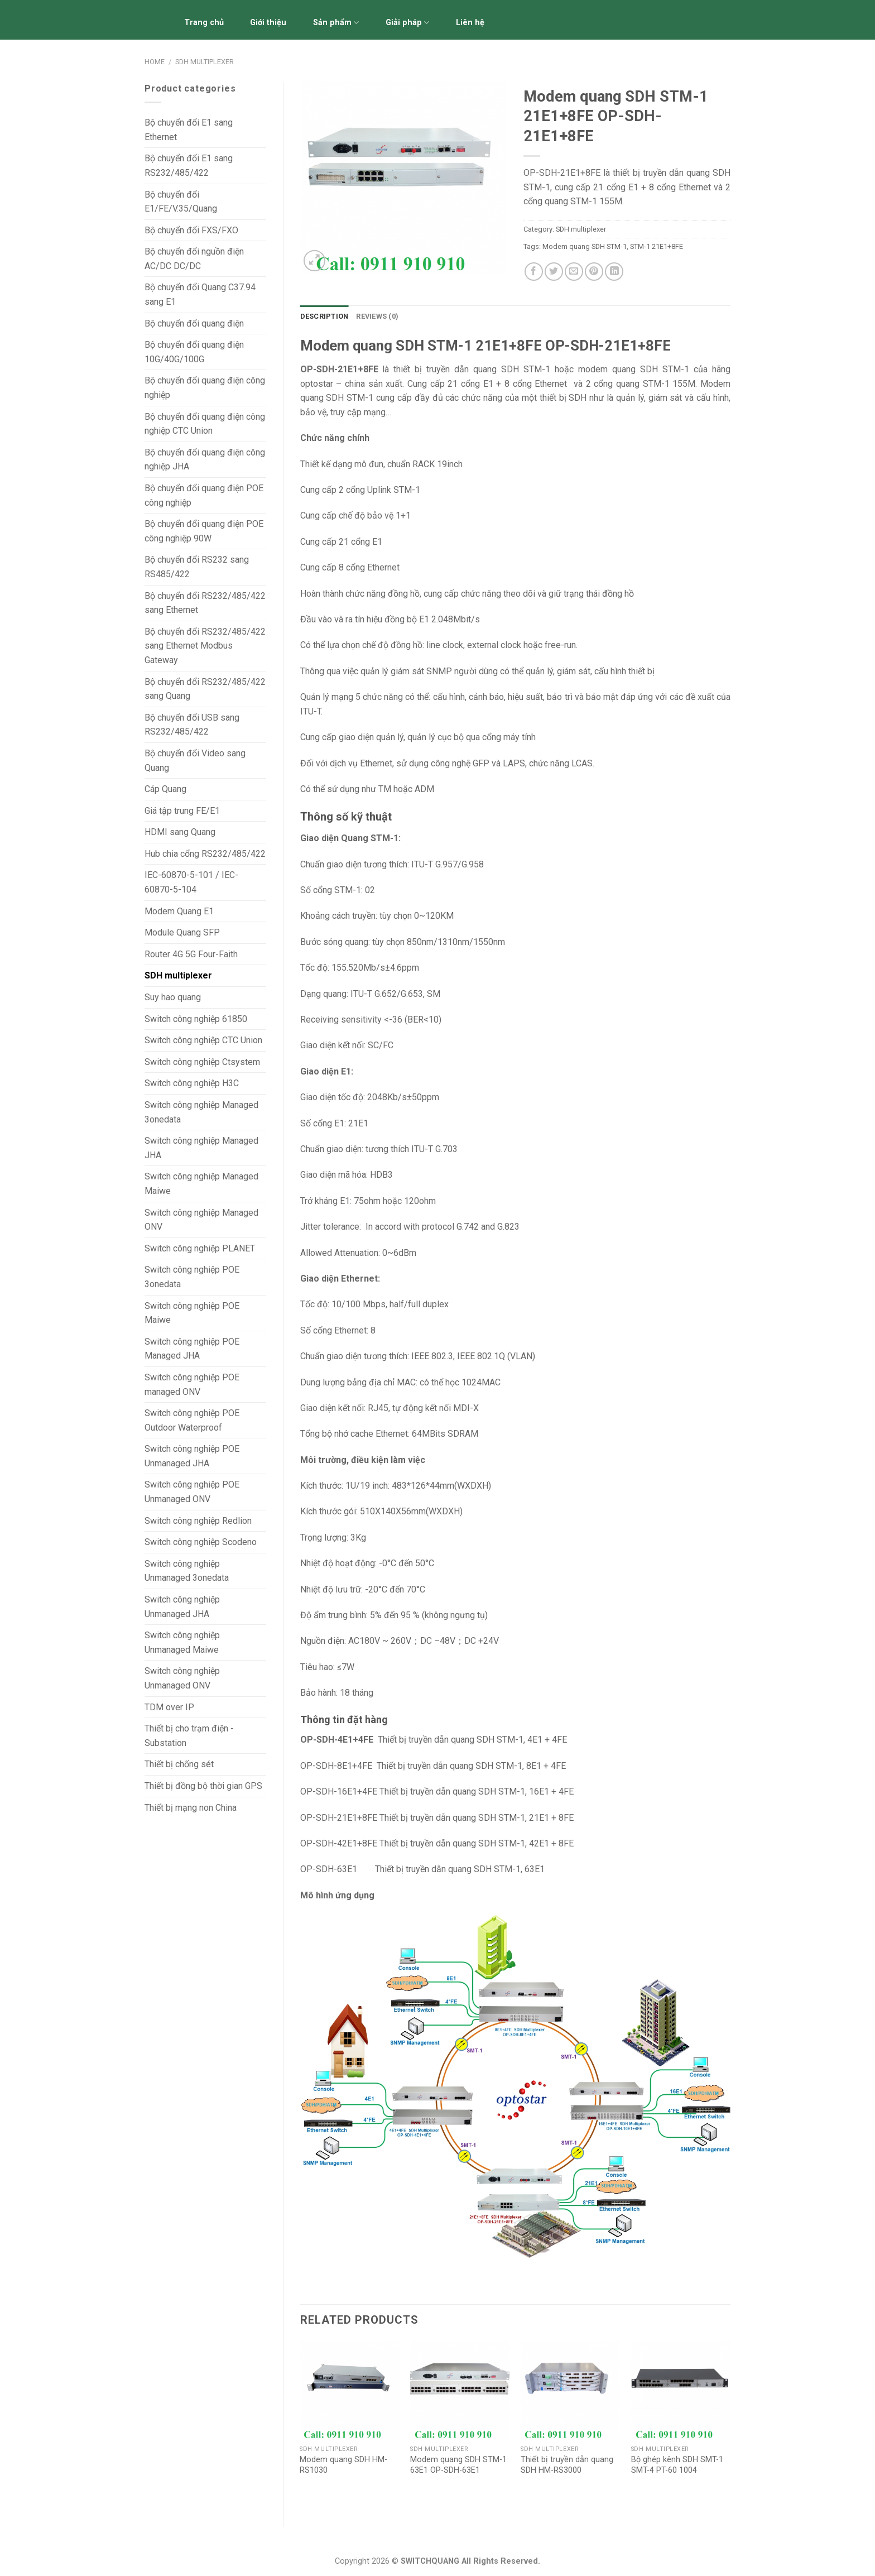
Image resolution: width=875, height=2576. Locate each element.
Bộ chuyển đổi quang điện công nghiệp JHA (205, 459)
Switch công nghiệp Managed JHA (201, 1147)
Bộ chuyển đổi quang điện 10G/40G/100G (194, 351)
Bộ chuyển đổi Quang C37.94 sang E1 (200, 294)
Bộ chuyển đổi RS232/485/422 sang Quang (205, 689)
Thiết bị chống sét (179, 1764)
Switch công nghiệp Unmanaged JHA (182, 1606)
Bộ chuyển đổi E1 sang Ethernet (189, 129)
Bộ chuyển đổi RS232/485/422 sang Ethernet (205, 603)
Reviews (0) (377, 316)
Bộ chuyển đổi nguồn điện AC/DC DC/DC (194, 258)
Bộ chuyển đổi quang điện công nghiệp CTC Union (205, 423)
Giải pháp (407, 22)
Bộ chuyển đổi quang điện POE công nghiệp (204, 495)
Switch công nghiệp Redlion (198, 1520)
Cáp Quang (165, 789)
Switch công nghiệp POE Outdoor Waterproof (192, 1420)
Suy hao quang (173, 997)
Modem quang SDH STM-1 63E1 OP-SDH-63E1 (458, 2465)
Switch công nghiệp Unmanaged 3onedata (187, 1571)
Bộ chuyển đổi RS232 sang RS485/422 (197, 566)
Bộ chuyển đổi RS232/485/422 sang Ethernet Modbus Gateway (205, 645)
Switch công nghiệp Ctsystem (202, 1062)
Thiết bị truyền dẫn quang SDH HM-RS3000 (567, 2465)
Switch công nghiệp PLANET (200, 1248)
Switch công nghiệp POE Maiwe (192, 1313)
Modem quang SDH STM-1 (584, 246)
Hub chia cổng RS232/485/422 (205, 853)
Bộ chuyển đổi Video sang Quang (195, 760)
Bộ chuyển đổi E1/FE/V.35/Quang (181, 201)
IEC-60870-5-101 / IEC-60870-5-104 (191, 882)
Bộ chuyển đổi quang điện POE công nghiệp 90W (204, 531)
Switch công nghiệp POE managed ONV (192, 1384)
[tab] (324, 316)
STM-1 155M (669, 383)
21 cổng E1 (360, 541)
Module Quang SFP (182, 932)
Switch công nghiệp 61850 (196, 1019)
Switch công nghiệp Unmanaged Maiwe (182, 1642)
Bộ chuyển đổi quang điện (194, 323)
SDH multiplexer (204, 61)
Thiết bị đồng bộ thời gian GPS (203, 1786)
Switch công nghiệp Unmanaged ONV (182, 1678)
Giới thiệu (268, 22)
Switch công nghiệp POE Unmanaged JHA (192, 1456)
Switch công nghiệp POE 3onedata (192, 1276)
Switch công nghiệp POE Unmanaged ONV (192, 1491)
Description (324, 316)
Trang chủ (204, 22)
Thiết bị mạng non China (191, 1807)
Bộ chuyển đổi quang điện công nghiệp (205, 387)
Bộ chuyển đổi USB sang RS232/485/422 (192, 724)
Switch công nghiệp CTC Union (203, 1040)
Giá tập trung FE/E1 (182, 810)
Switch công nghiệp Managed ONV (201, 1219)
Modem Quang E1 (179, 911)
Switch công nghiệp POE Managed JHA (192, 1348)
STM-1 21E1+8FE (656, 246)
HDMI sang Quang (180, 832)
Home (155, 61)
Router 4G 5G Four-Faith (191, 954)
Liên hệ (470, 22)
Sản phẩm (336, 22)
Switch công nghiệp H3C (192, 1083)
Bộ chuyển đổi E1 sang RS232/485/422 (189, 165)
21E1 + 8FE (550, 1817)
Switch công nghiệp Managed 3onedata (201, 1112)
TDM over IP (169, 1707)
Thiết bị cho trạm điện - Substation (189, 1735)
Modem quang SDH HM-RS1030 (343, 2465)
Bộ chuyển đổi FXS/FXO (191, 230)
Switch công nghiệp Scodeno (201, 1542)
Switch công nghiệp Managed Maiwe (201, 1183)
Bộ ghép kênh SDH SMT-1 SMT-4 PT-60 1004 (677, 2465)
